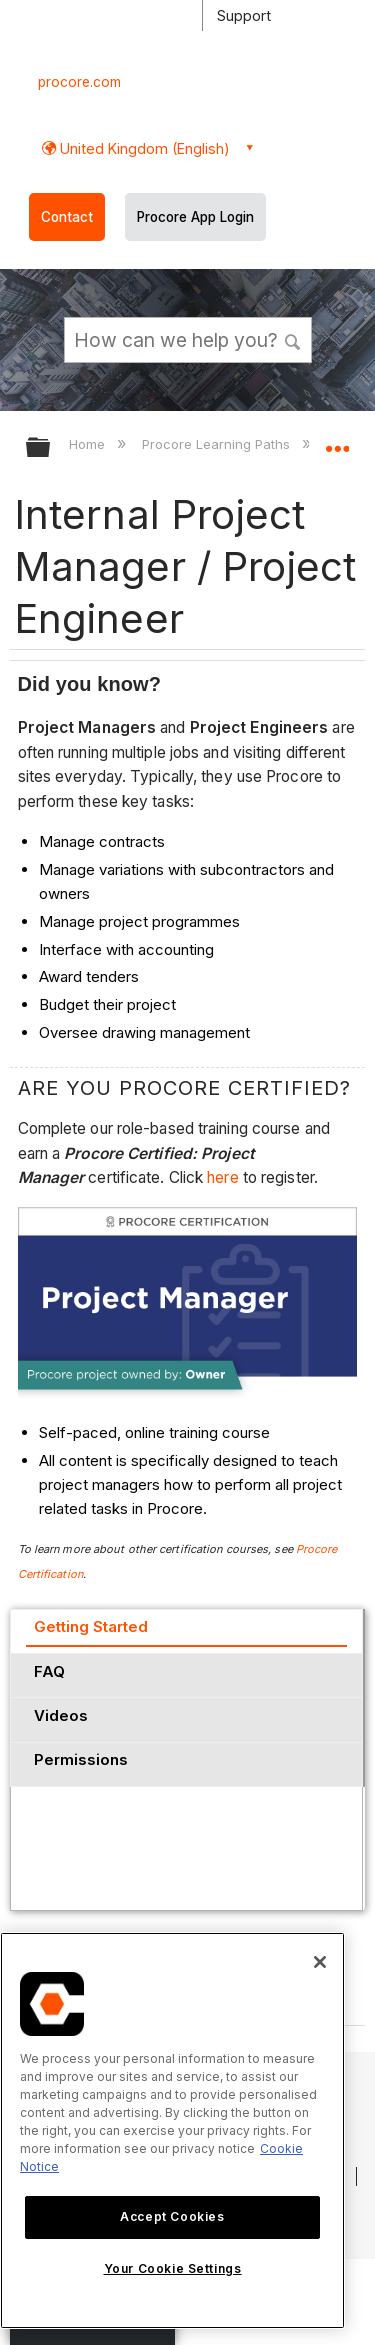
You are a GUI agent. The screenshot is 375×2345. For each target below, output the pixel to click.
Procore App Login (195, 217)
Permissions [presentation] (81, 1759)
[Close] (320, 1962)
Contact (67, 217)
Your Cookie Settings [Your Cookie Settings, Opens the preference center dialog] (173, 2268)
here (225, 1177)
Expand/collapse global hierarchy (51, 448)
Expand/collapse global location (337, 441)
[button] (293, 339)
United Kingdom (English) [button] (143, 148)
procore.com (79, 82)
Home (89, 444)
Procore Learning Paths (218, 444)
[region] (172, 2130)
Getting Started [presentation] (91, 1626)
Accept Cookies (172, 2216)
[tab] (186, 1631)
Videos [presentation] (61, 1715)
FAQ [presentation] (49, 1671)
